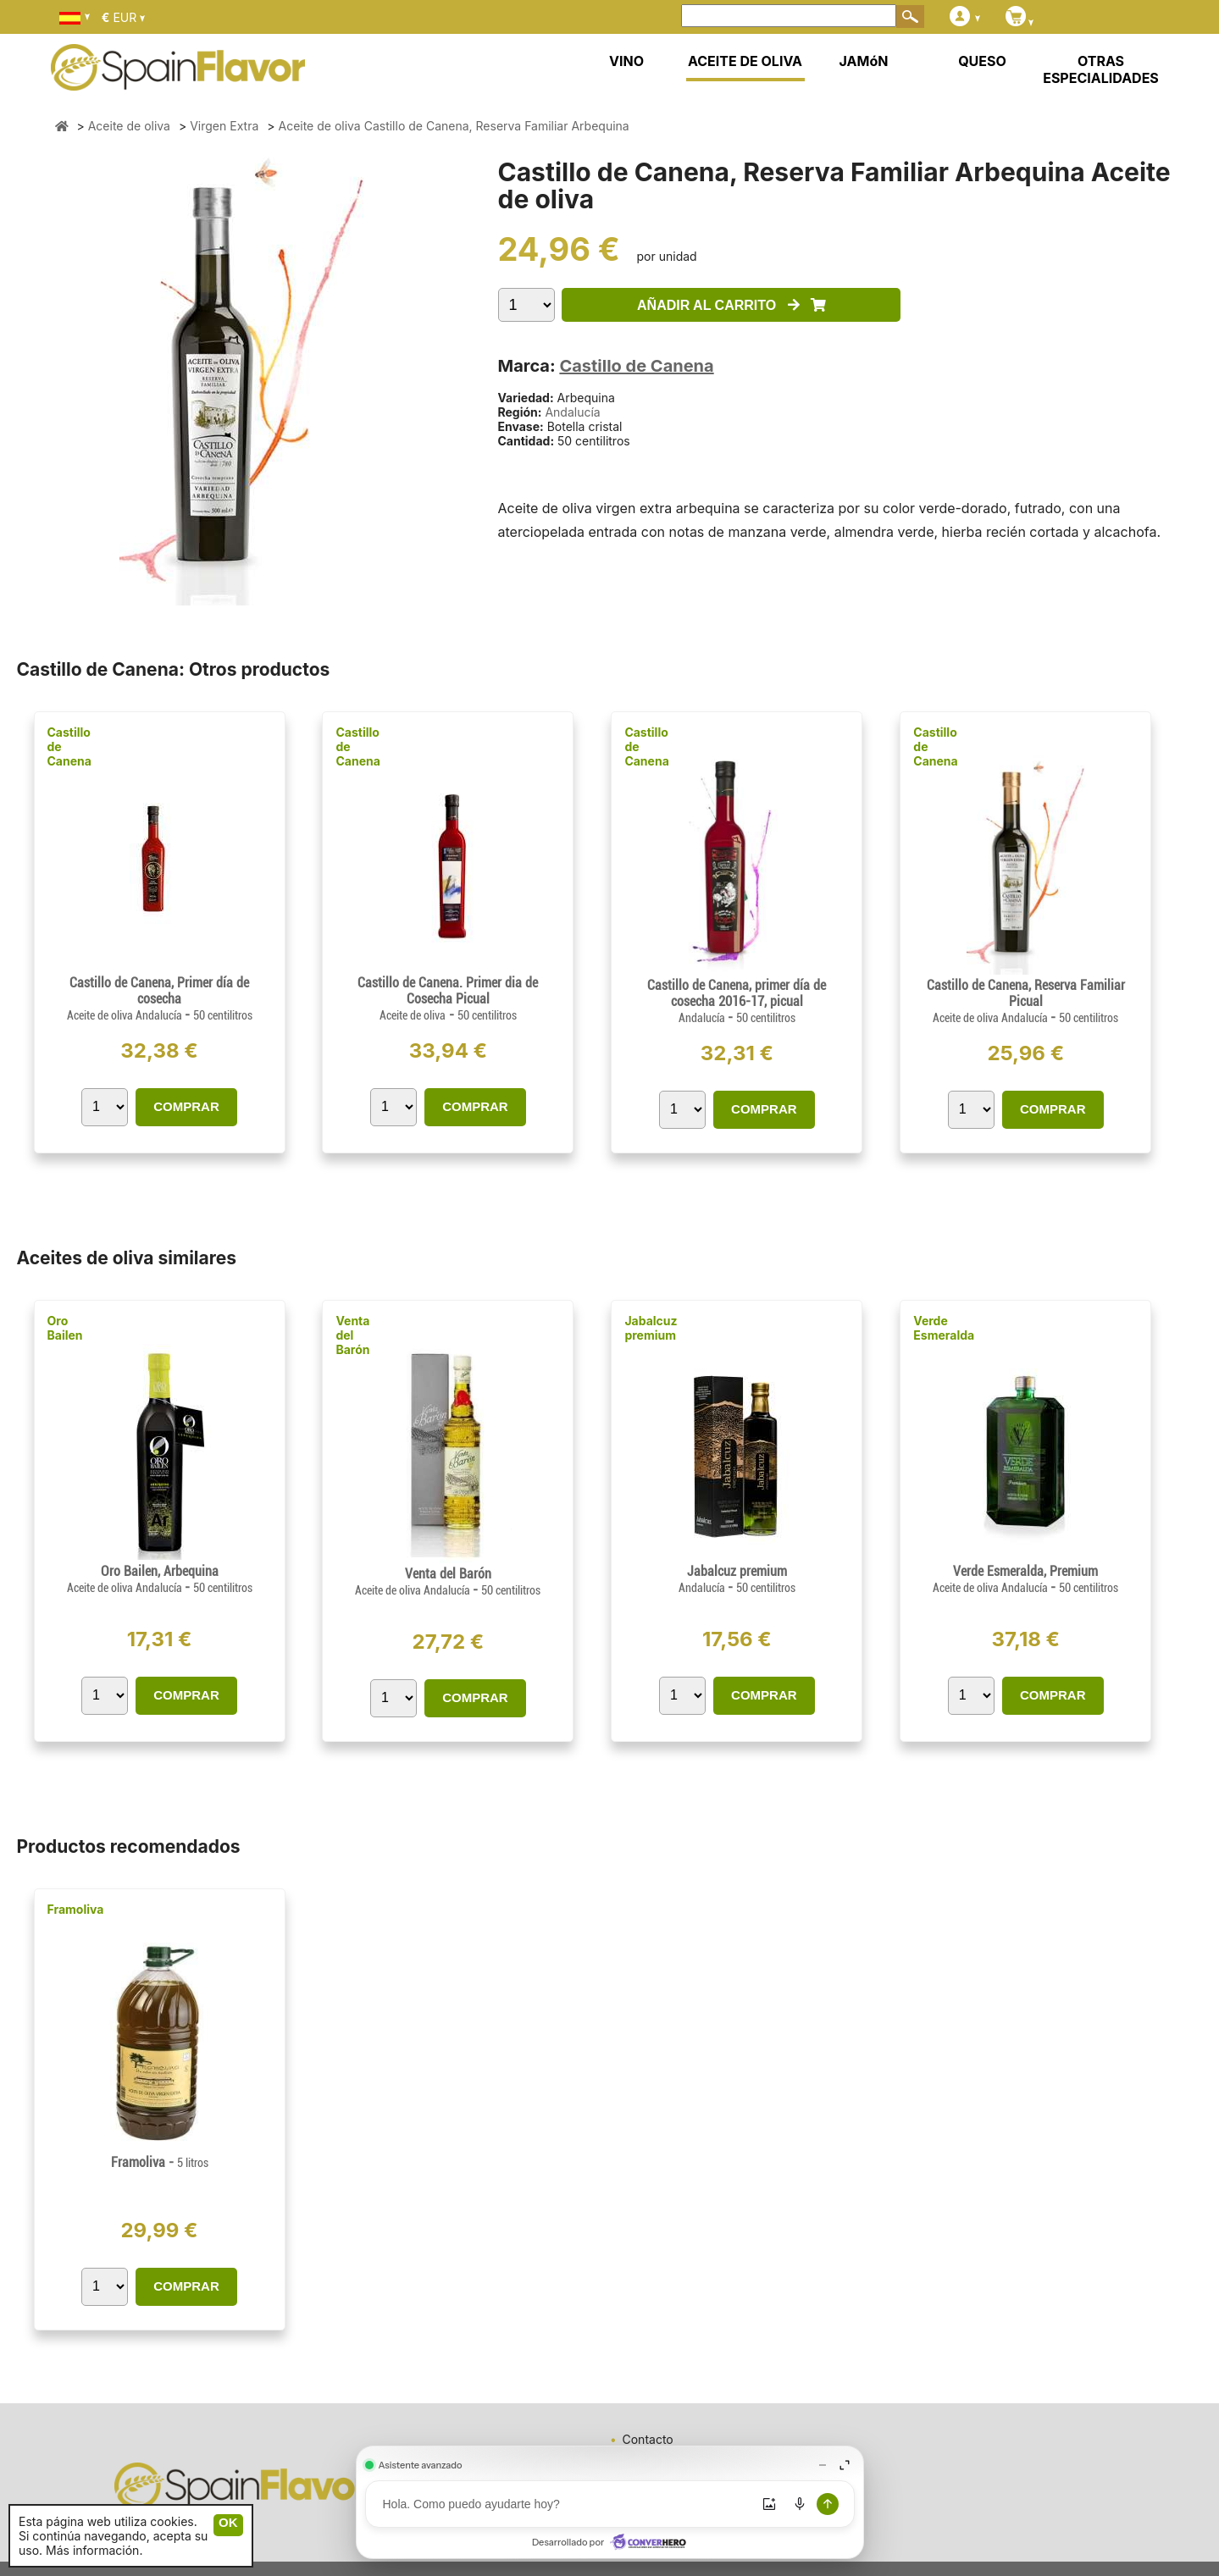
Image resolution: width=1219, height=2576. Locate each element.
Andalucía (572, 412)
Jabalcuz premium (650, 1327)
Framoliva (75, 1909)
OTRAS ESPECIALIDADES (1101, 69)
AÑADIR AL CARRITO (731, 305)
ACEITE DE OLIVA (745, 61)
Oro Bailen (65, 1327)
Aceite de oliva (413, 1015)
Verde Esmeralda (943, 1327)
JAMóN (864, 61)
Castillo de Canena (636, 366)
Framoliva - (159, 2162)
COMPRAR (186, 1106)
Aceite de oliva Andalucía (126, 1015)
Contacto (648, 2439)
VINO (626, 61)
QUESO (982, 61)
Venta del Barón (352, 1335)
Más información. (94, 2550)
